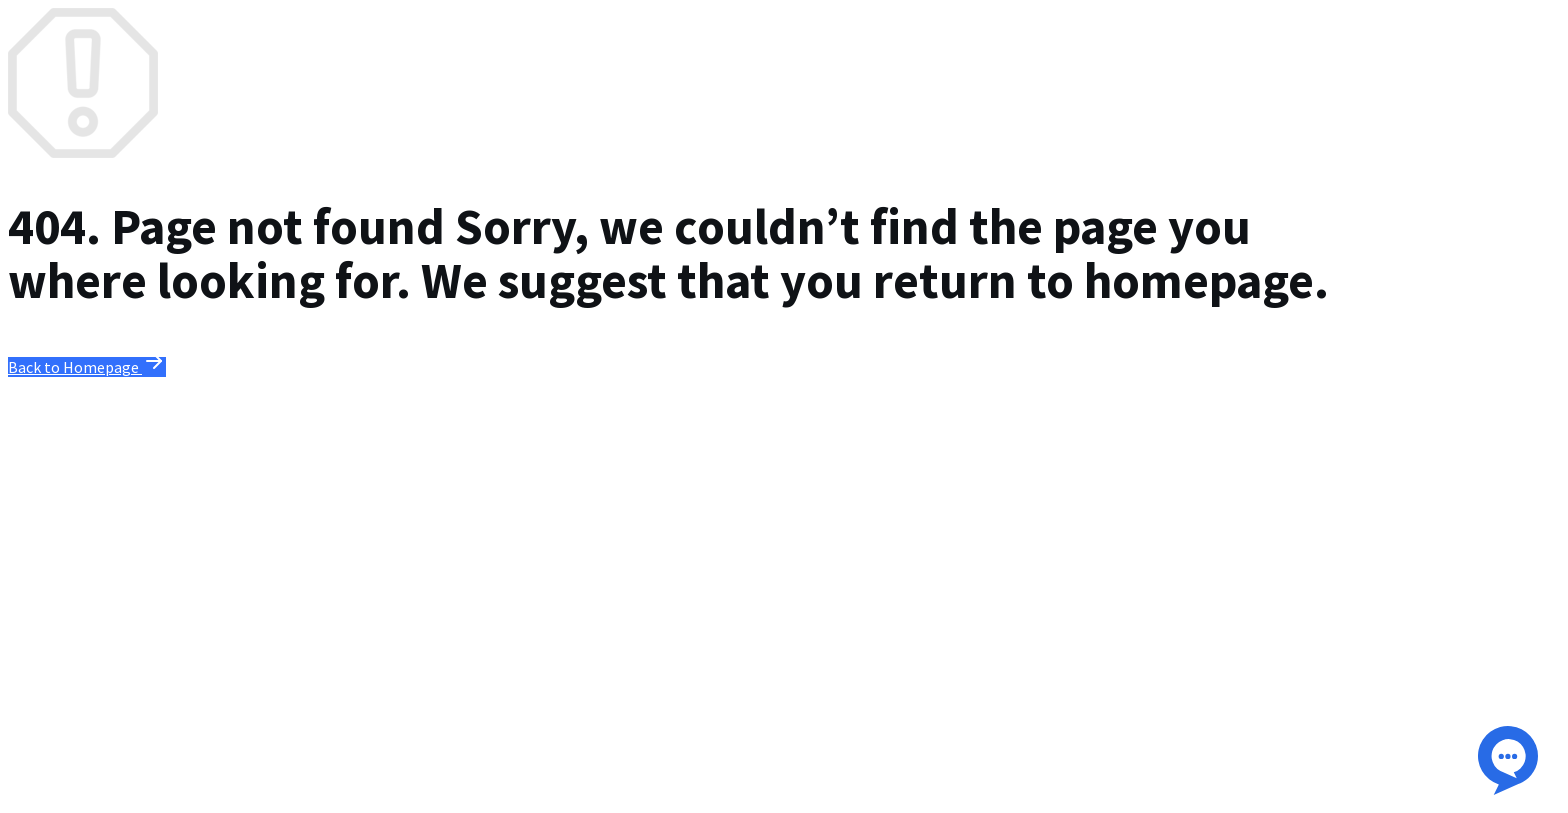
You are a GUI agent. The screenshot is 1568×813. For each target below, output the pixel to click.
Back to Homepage (87, 367)
